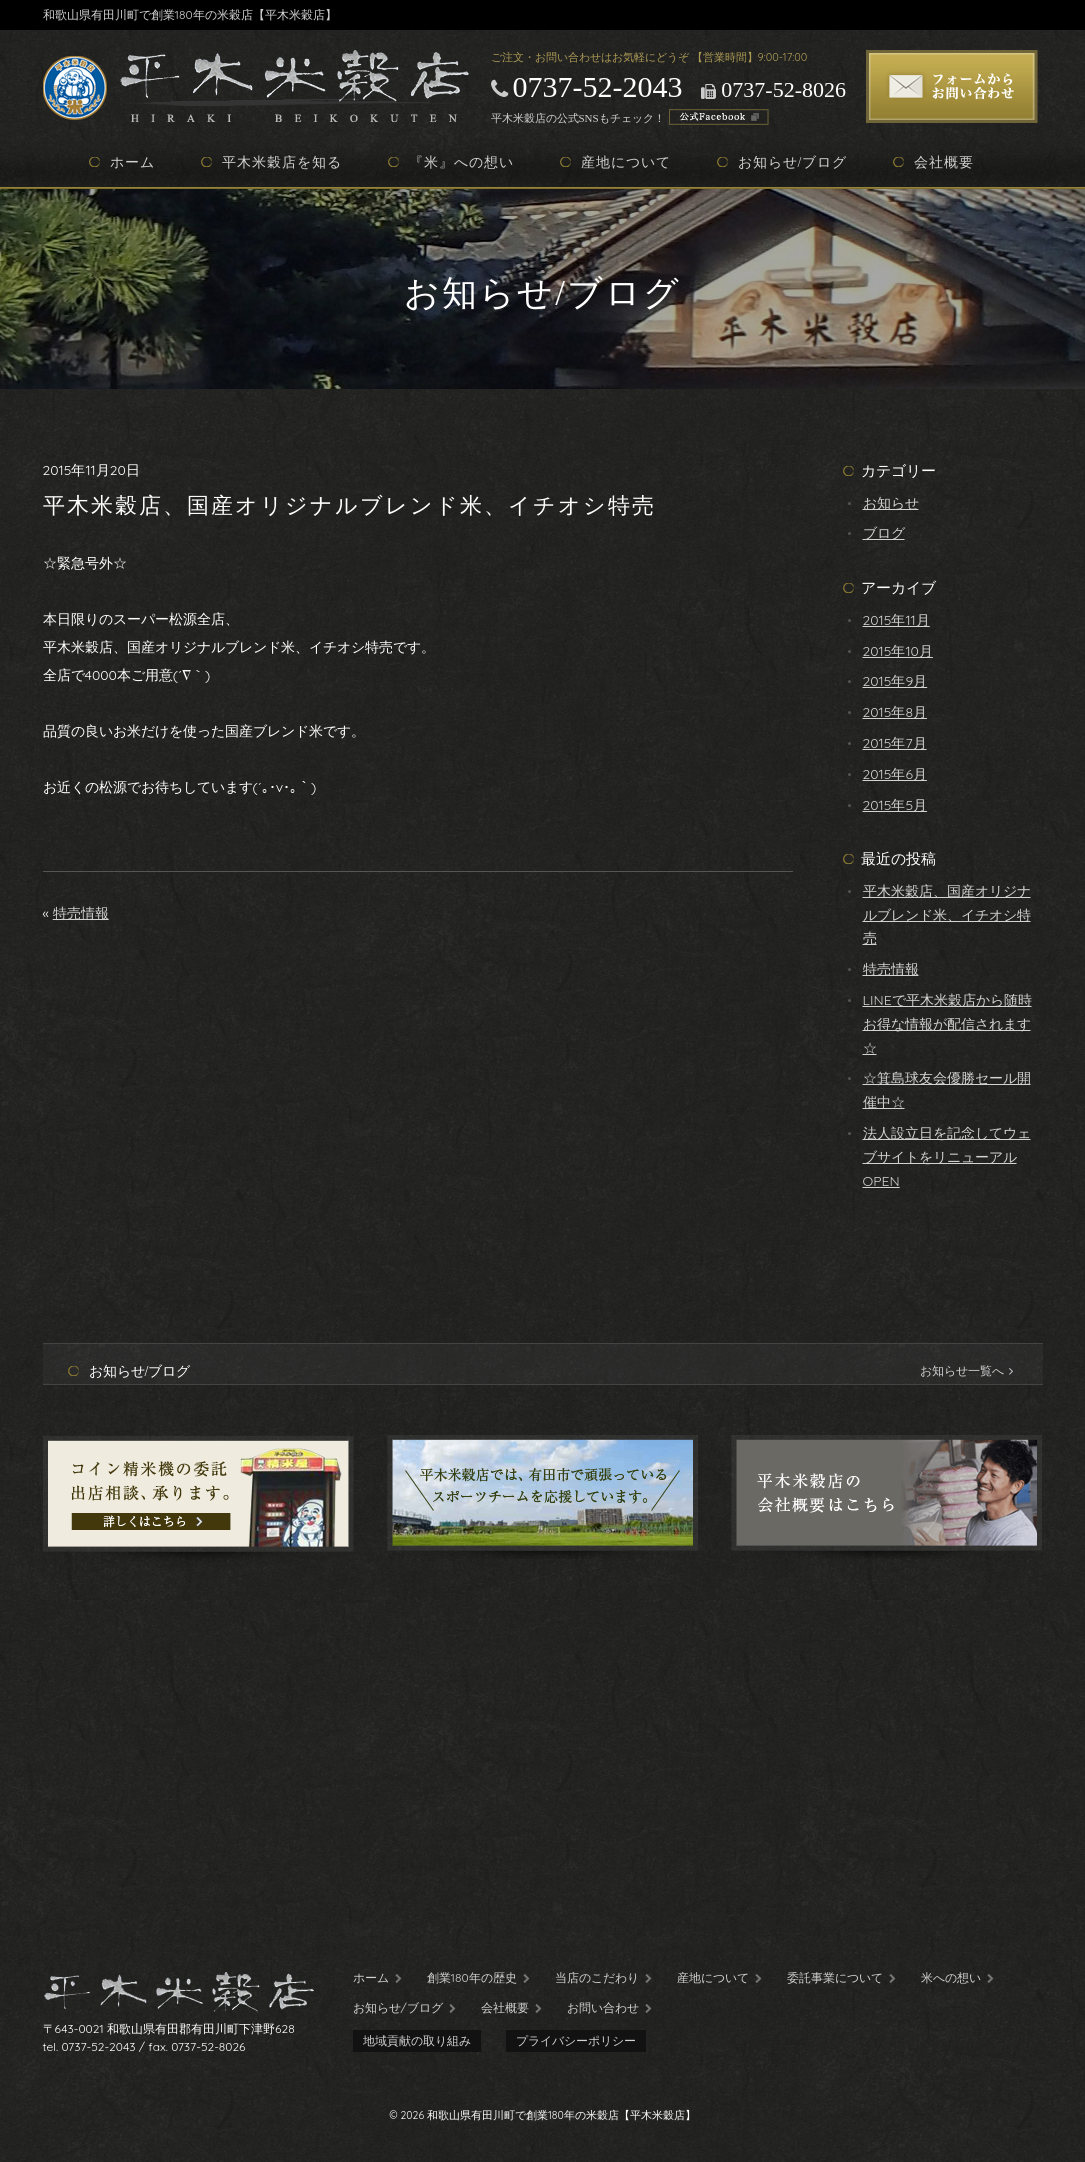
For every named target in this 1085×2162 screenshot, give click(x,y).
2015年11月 (896, 620)
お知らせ (891, 503)
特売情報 (81, 913)
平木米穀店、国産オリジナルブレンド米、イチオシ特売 (947, 915)
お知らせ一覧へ (966, 1370)
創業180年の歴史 (472, 1977)
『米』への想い (461, 162)
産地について (626, 162)
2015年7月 (895, 743)
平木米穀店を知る (282, 162)
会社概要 (944, 162)
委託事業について (835, 1977)
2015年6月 (895, 774)
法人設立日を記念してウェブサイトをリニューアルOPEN (947, 1157)
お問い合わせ (603, 2007)
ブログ (884, 533)
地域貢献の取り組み (417, 2040)
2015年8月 (895, 712)
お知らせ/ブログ (793, 162)
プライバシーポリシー (576, 2040)
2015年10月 (898, 651)
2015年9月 (895, 681)
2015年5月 (895, 805)
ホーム (132, 162)
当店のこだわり (597, 1977)
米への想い (951, 1977)
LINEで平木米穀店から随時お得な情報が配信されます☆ (947, 1024)
